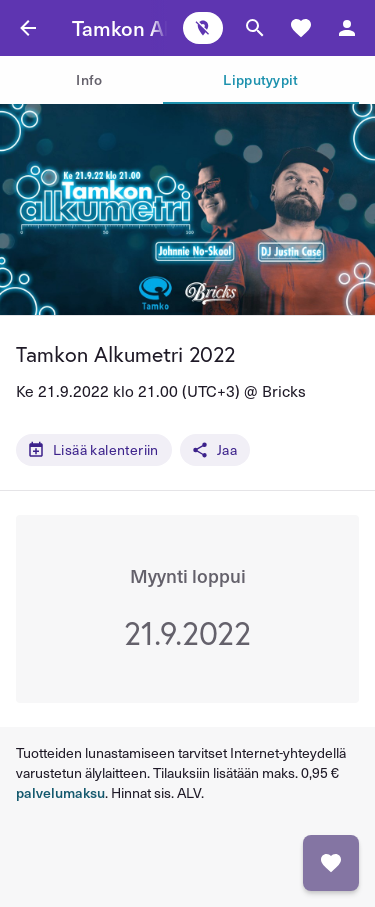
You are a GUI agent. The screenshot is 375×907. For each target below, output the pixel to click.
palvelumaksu (60, 792)
